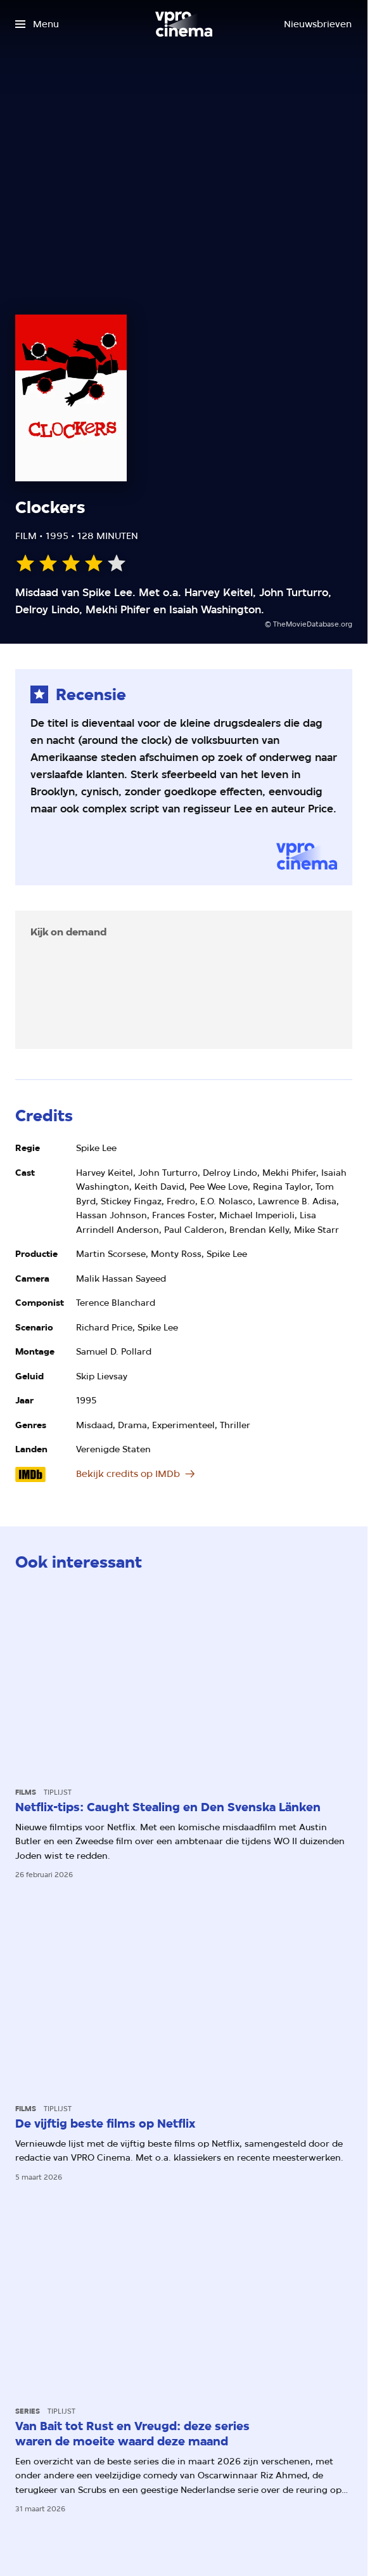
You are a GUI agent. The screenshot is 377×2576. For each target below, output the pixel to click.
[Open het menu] (37, 24)
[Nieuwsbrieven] (317, 24)
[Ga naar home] (183, 24)
